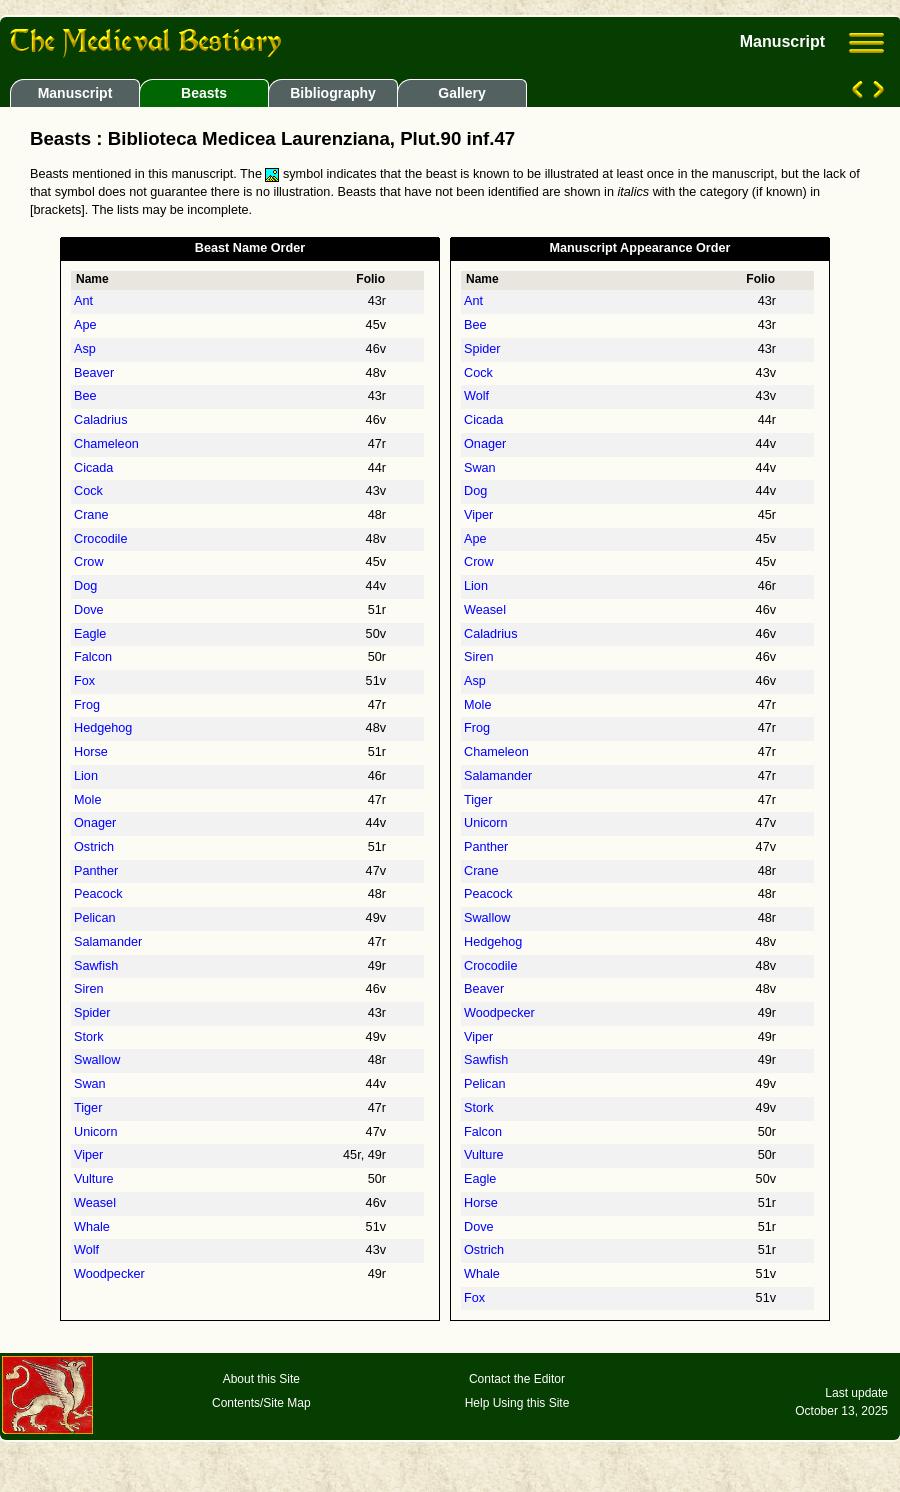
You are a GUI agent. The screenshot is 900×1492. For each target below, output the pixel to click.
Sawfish (96, 966)
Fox (84, 681)
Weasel (95, 1203)
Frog (87, 705)
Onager (95, 823)
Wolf (86, 1250)
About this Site (261, 1379)
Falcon (93, 657)
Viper (88, 1155)
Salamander (108, 942)
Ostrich (94, 847)
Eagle (90, 634)
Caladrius (100, 420)
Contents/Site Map (261, 1403)
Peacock (98, 894)
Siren (89, 989)
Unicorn (96, 1132)
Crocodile (100, 539)
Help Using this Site (517, 1403)
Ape (85, 325)
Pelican (95, 918)
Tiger (88, 1108)
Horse (91, 752)
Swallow (97, 1060)
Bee (85, 396)
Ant (83, 301)
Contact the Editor (517, 1379)
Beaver (94, 373)
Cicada (93, 468)
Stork (89, 1037)
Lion (86, 776)
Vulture (94, 1179)
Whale (92, 1227)
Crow (89, 562)
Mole (87, 800)
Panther (96, 871)
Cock (88, 491)
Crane (91, 515)
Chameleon (106, 444)
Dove (89, 610)
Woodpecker (109, 1274)
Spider (92, 1013)
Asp (85, 349)
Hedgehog (103, 728)
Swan (90, 1084)
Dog (85, 586)
